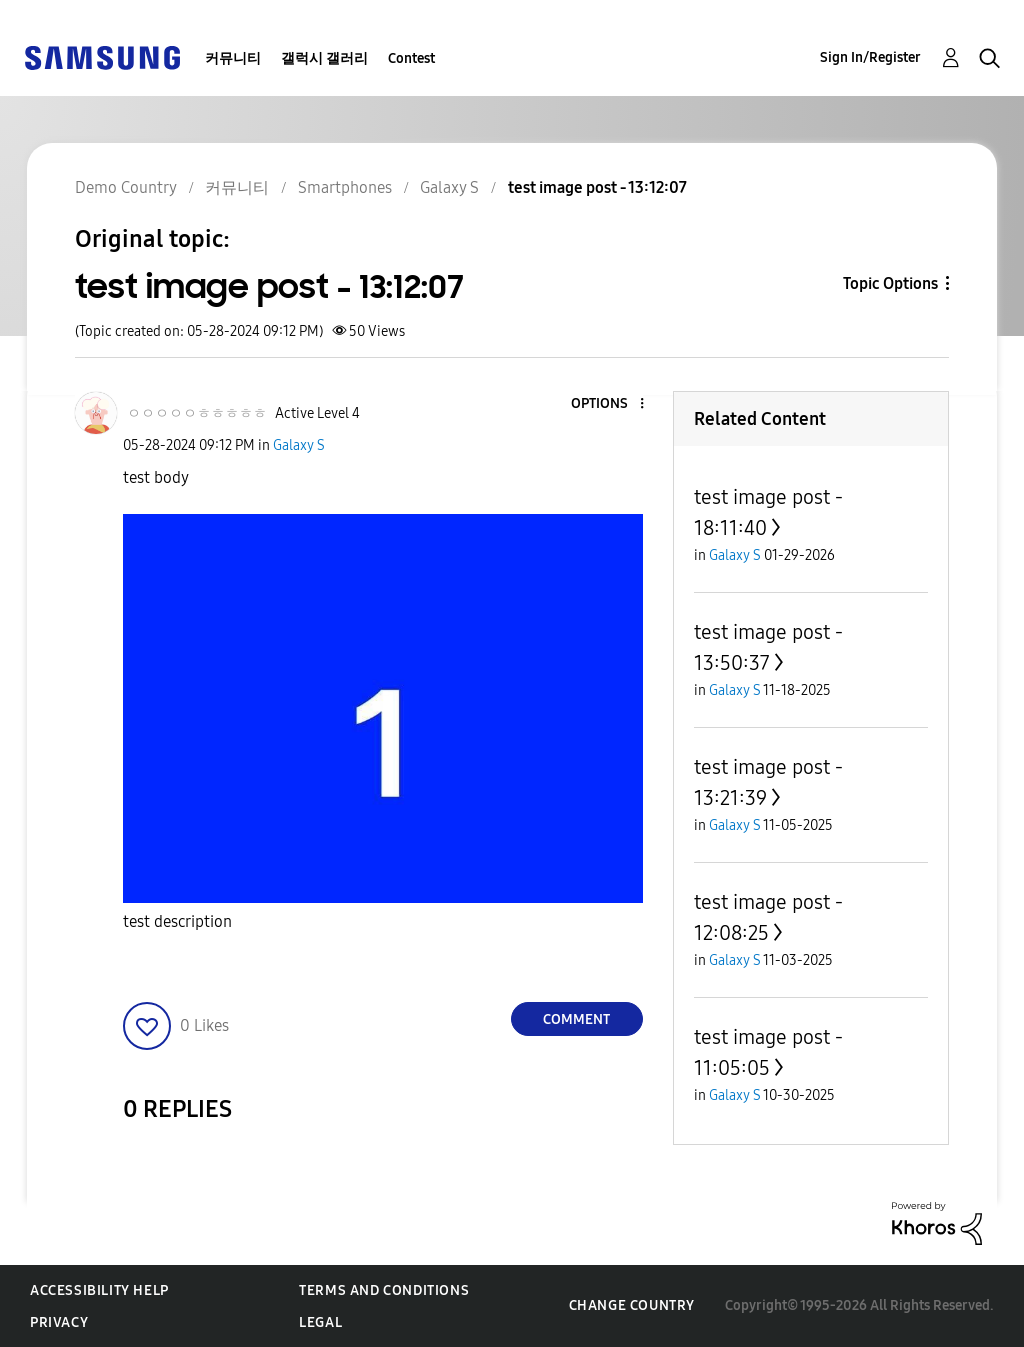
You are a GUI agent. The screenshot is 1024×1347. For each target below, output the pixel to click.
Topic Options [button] (890, 283)
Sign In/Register (870, 57)
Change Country (632, 1305)
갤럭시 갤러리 (324, 58)
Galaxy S (299, 445)
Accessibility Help (99, 1290)
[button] (608, 404)
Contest (411, 58)
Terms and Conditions (384, 1290)
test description (177, 921)
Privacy (59, 1322)
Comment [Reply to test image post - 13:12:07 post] (576, 1019)
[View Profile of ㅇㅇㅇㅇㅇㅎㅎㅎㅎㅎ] (197, 413)
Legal (320, 1322)
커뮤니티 (233, 58)
